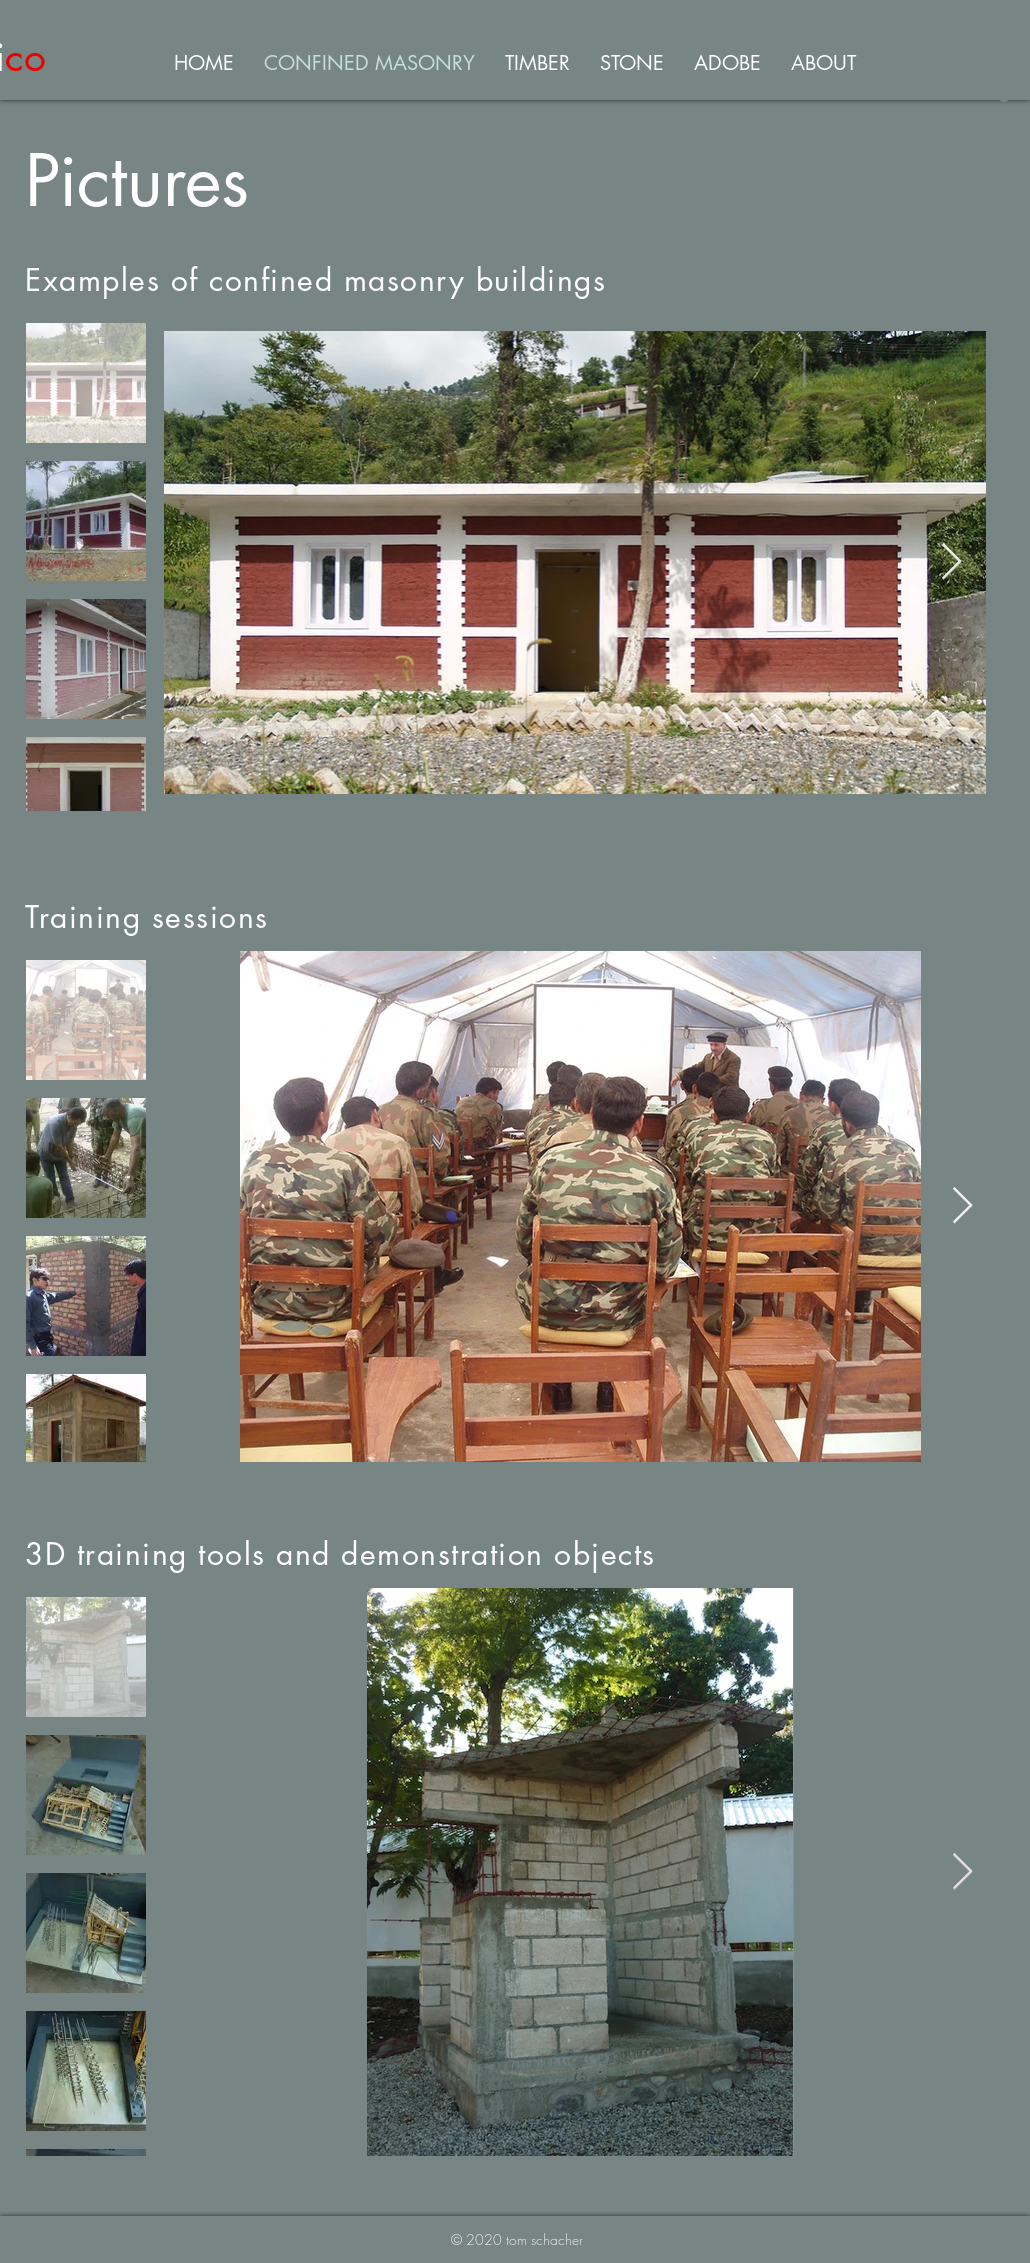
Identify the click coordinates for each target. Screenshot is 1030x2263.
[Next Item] (951, 562)
